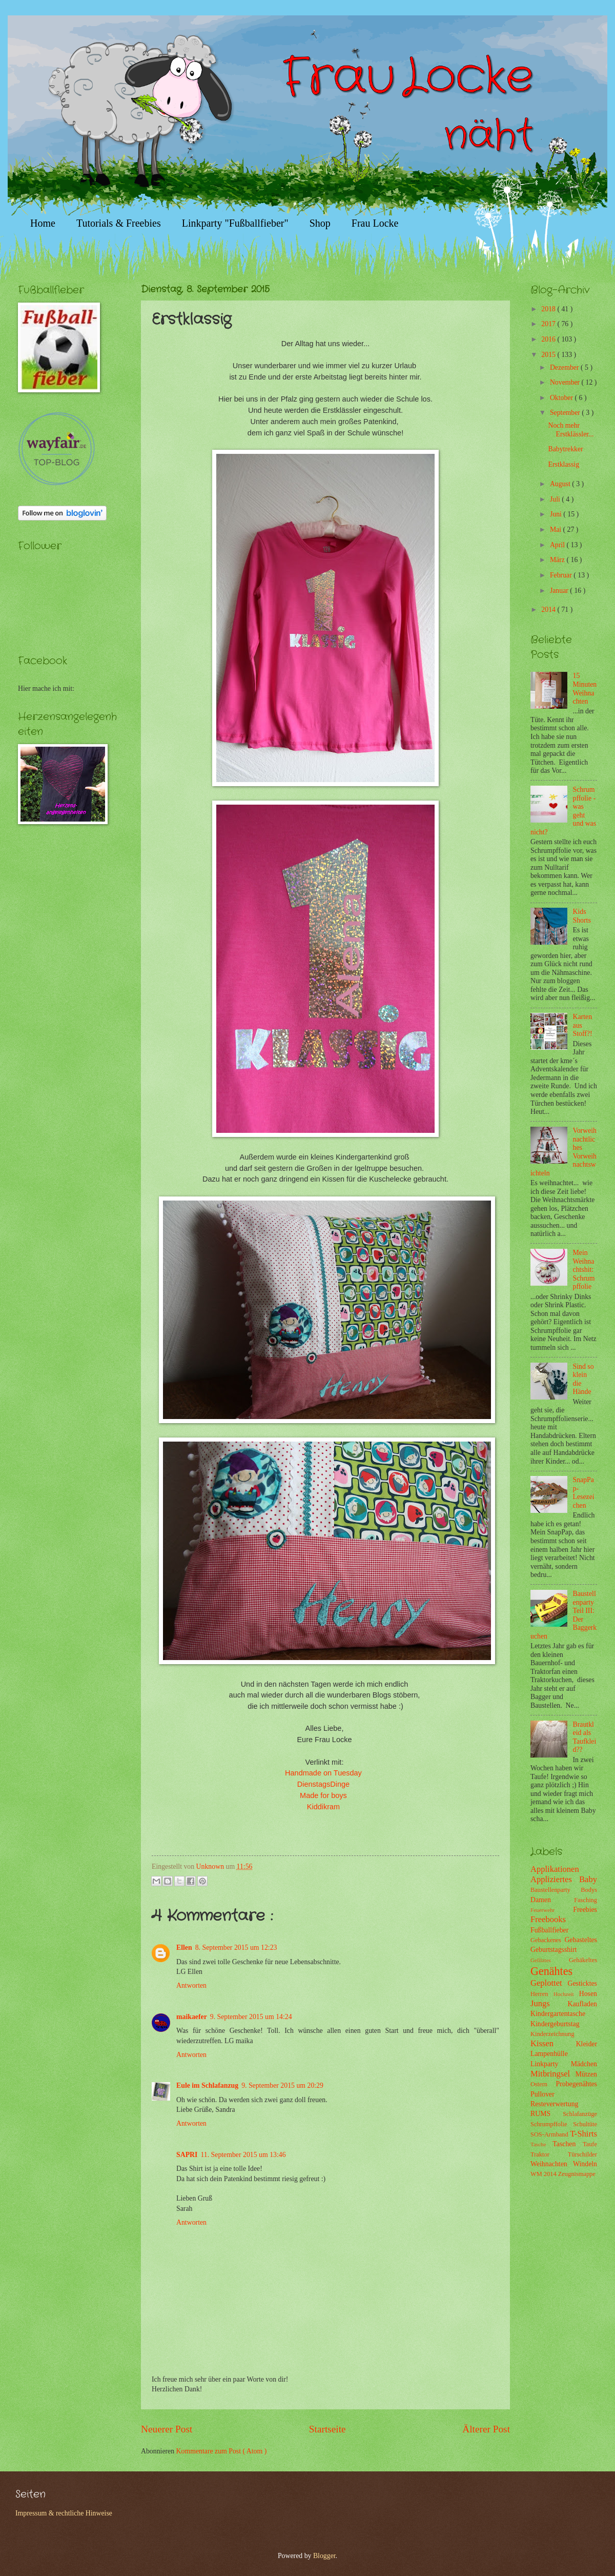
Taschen (567, 2144)
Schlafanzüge (580, 2114)
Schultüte (585, 2124)
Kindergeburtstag (555, 2024)
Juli (556, 499)
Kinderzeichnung (552, 2034)
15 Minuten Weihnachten (585, 688)
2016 (549, 339)
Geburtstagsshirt (553, 1949)
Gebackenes (547, 1940)
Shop (320, 223)
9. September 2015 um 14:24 (251, 2017)
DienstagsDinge (323, 1784)
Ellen (184, 1947)
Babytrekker (565, 449)
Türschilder (582, 2154)
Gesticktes (582, 1983)
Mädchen (584, 2064)
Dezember (565, 367)
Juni (556, 514)
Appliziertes (554, 1879)
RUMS (546, 2114)
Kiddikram (323, 1807)
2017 (549, 324)
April (558, 545)
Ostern (543, 2084)
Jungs (549, 2003)
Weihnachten (551, 2164)
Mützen (586, 2074)
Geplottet (549, 1983)
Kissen (553, 2043)
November (566, 382)
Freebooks (548, 1919)
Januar (560, 590)
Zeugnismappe (577, 2174)
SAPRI (186, 2155)
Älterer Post (486, 2429)
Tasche (541, 2144)
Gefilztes (549, 1960)
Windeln (585, 2164)
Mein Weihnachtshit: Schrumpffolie (584, 1269)
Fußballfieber (549, 1930)
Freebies (585, 1909)
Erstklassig (563, 464)
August (561, 484)
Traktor (549, 2154)
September (566, 412)
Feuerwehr (551, 1910)
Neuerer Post (166, 2429)
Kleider (586, 2044)
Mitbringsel (553, 2074)
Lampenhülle (549, 2054)
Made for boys (324, 1795)
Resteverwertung (554, 2104)
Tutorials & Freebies (118, 223)
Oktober (562, 398)
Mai (556, 529)
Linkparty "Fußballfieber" (235, 223)
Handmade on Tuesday (323, 1773)
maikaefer (191, 2017)
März (558, 560)
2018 (549, 309)
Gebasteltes (580, 1940)
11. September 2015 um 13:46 (242, 2155)
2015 (549, 354)
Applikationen (554, 1869)
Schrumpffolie (551, 2124)
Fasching (585, 1900)
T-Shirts (583, 2134)
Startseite (327, 2429)
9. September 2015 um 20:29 (282, 2085)
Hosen (588, 1994)
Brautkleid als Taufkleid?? (585, 1737)
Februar (561, 575)
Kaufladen (582, 2004)
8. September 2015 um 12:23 (236, 1947)
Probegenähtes (576, 2084)
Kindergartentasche (557, 2014)
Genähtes (551, 1971)
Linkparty (550, 2064)
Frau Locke (375, 223)
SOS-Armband (550, 2134)
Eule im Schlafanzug (207, 2085)
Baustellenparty (555, 1889)
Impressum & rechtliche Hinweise (63, 2513)
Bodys (589, 1889)
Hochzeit (566, 1994)
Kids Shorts (582, 916)
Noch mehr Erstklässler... (570, 430)
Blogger (324, 2556)
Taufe (590, 2144)
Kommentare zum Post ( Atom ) (221, 2451)
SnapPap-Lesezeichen (583, 1492)
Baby (588, 1879)
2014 (549, 609)
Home (42, 223)
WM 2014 (544, 2174)
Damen (552, 1900)
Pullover (542, 2094)
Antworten (191, 1985)
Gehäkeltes (583, 1960)
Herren (542, 1994)
